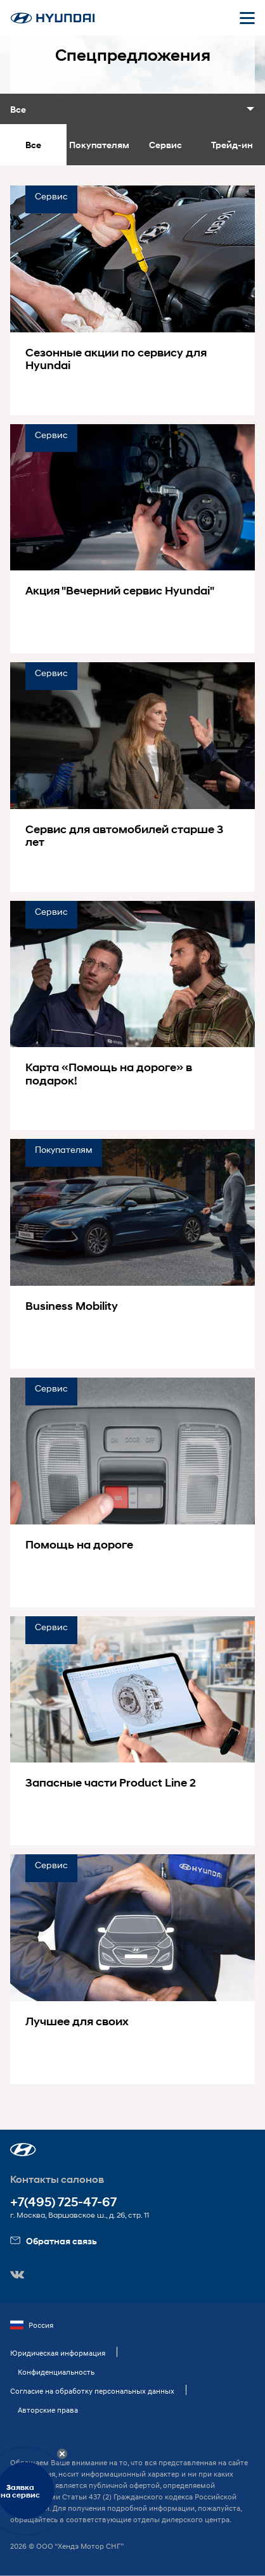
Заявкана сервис (20, 2490)
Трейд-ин (232, 144)
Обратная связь (53, 2240)
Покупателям (99, 144)
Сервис (165, 144)
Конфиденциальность (56, 2372)
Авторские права (48, 2410)
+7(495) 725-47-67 (63, 2202)
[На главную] (52, 18)
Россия (31, 2325)
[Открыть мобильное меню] (247, 17)
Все (33, 144)
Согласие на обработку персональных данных (92, 2391)
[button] (23, 2149)
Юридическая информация (57, 2353)
